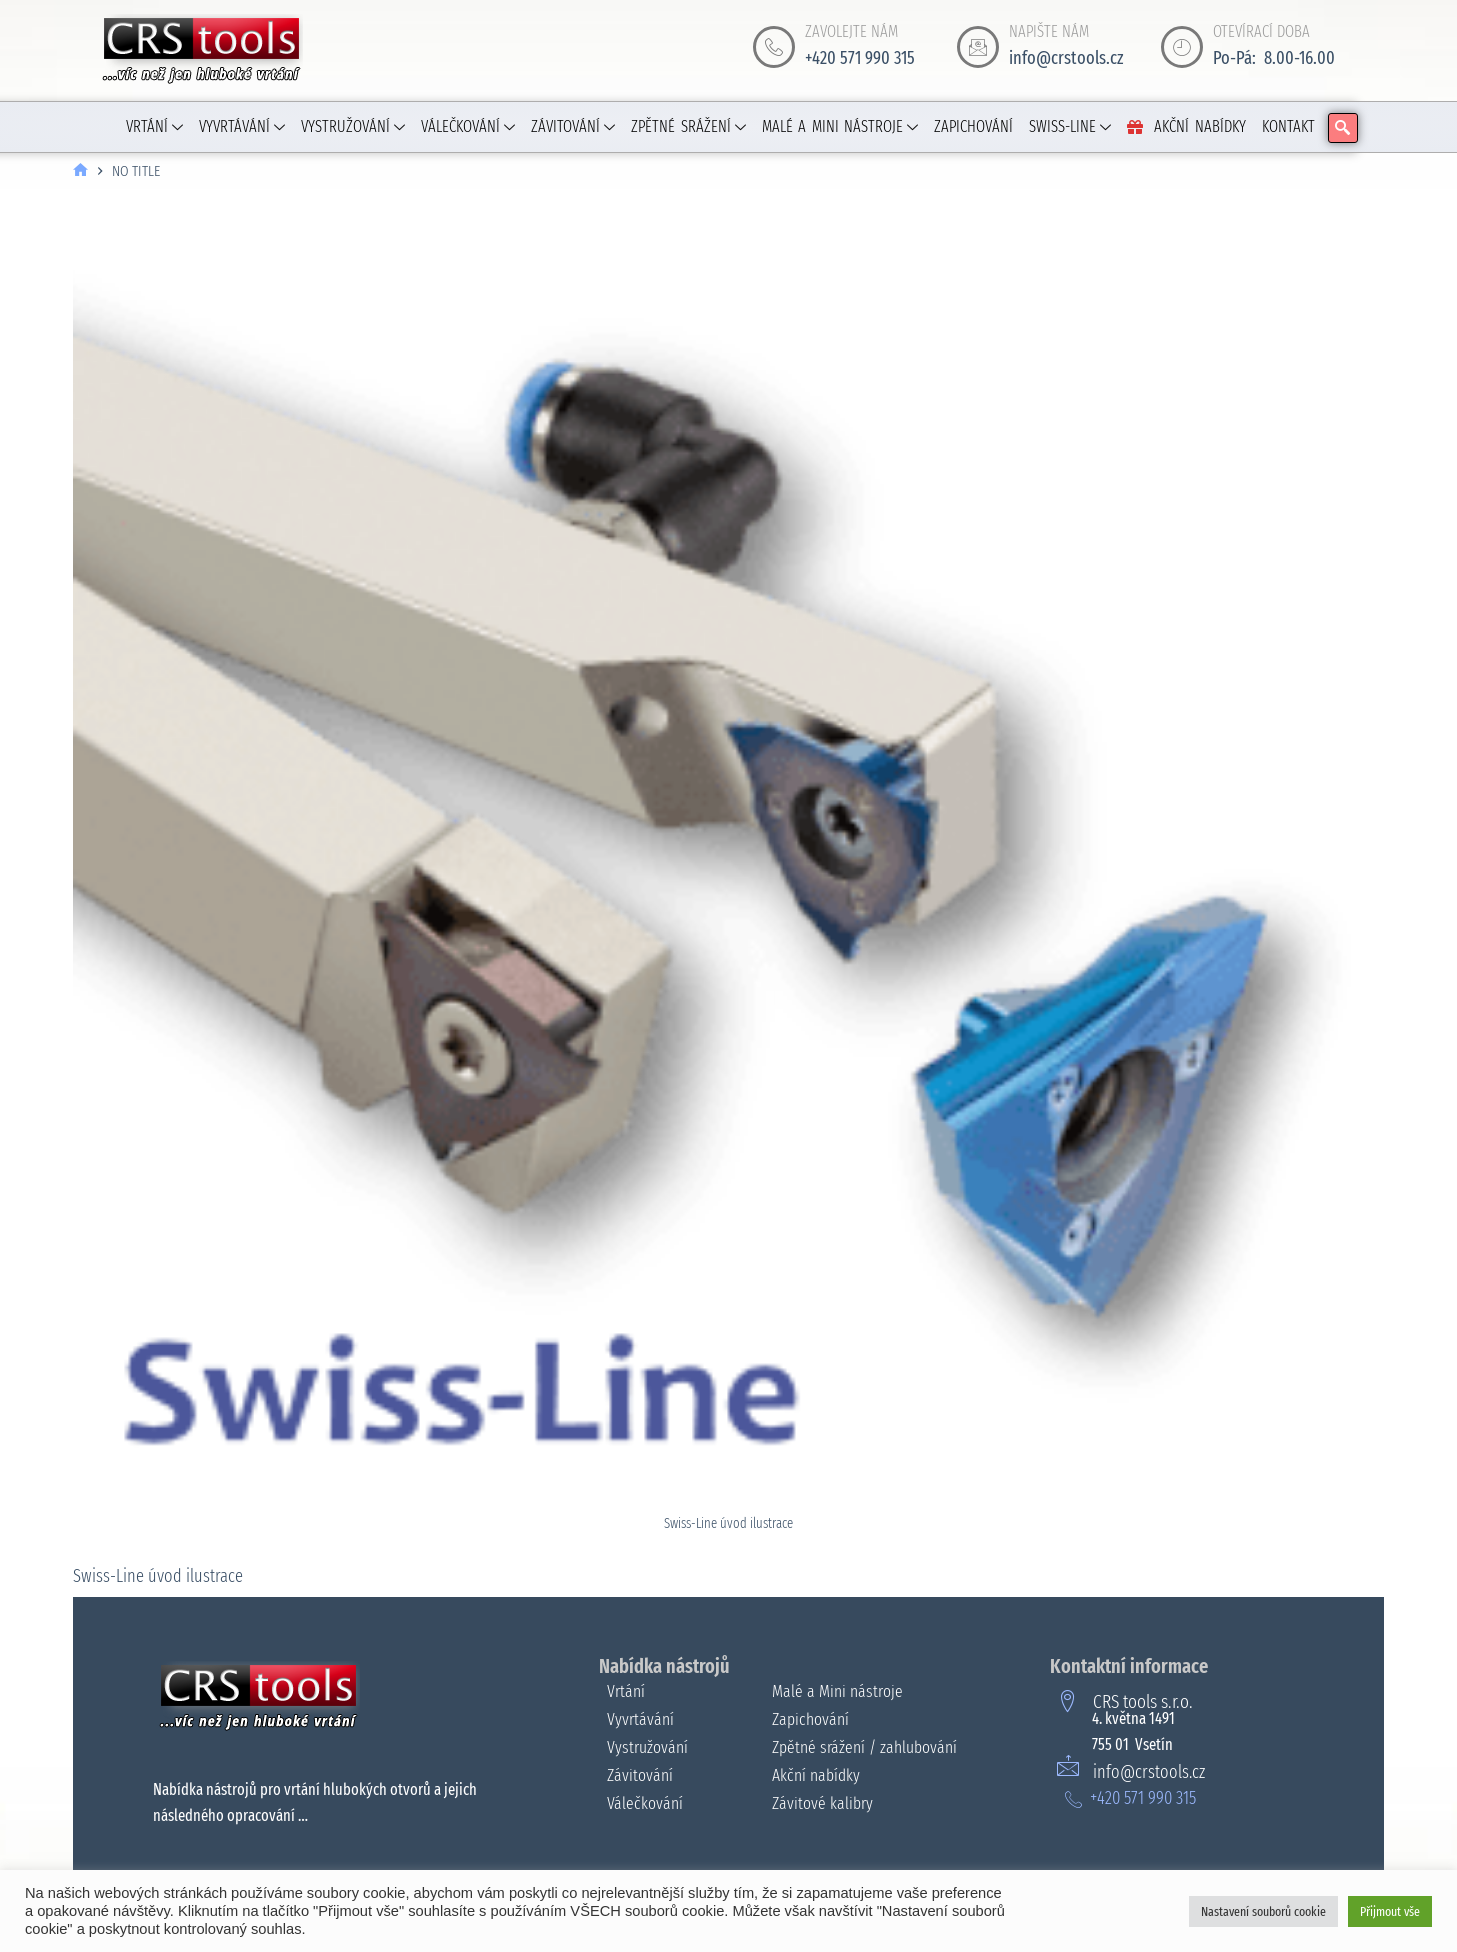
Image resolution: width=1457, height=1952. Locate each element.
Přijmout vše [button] (1390, 1911)
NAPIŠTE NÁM (1049, 31)
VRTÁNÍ (154, 126)
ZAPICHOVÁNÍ (973, 126)
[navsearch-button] (1343, 128)
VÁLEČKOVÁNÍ (468, 126)
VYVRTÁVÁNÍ (242, 126)
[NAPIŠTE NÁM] (978, 47)
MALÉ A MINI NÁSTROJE (840, 126)
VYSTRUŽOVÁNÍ (353, 126)
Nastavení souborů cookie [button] (1263, 1911)
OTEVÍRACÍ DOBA (1261, 31)
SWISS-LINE (1070, 126)
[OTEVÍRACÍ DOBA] (1182, 47)
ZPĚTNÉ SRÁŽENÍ (688, 126)
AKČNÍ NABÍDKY (1186, 126)
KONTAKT (1288, 126)
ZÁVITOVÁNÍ (573, 126)
